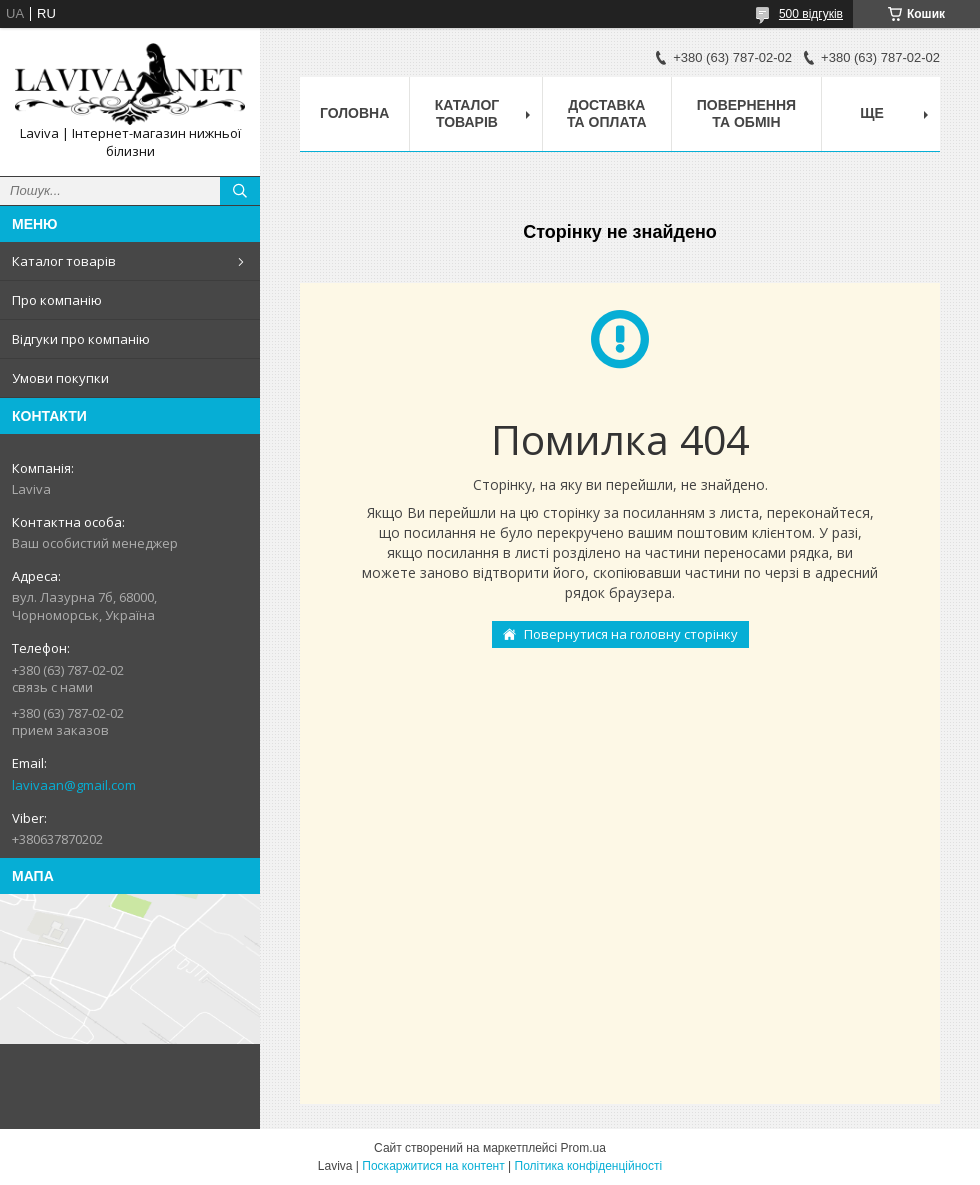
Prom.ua (583, 1148)
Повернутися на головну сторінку (631, 634)
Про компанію (57, 300)
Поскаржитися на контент (433, 1166)
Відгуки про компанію (81, 339)
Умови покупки (60, 378)
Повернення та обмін (746, 113)
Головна (354, 113)
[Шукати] (240, 191)
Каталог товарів (64, 261)
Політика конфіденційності (589, 1166)
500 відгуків (811, 14)
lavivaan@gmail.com (74, 785)
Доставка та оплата (607, 113)
